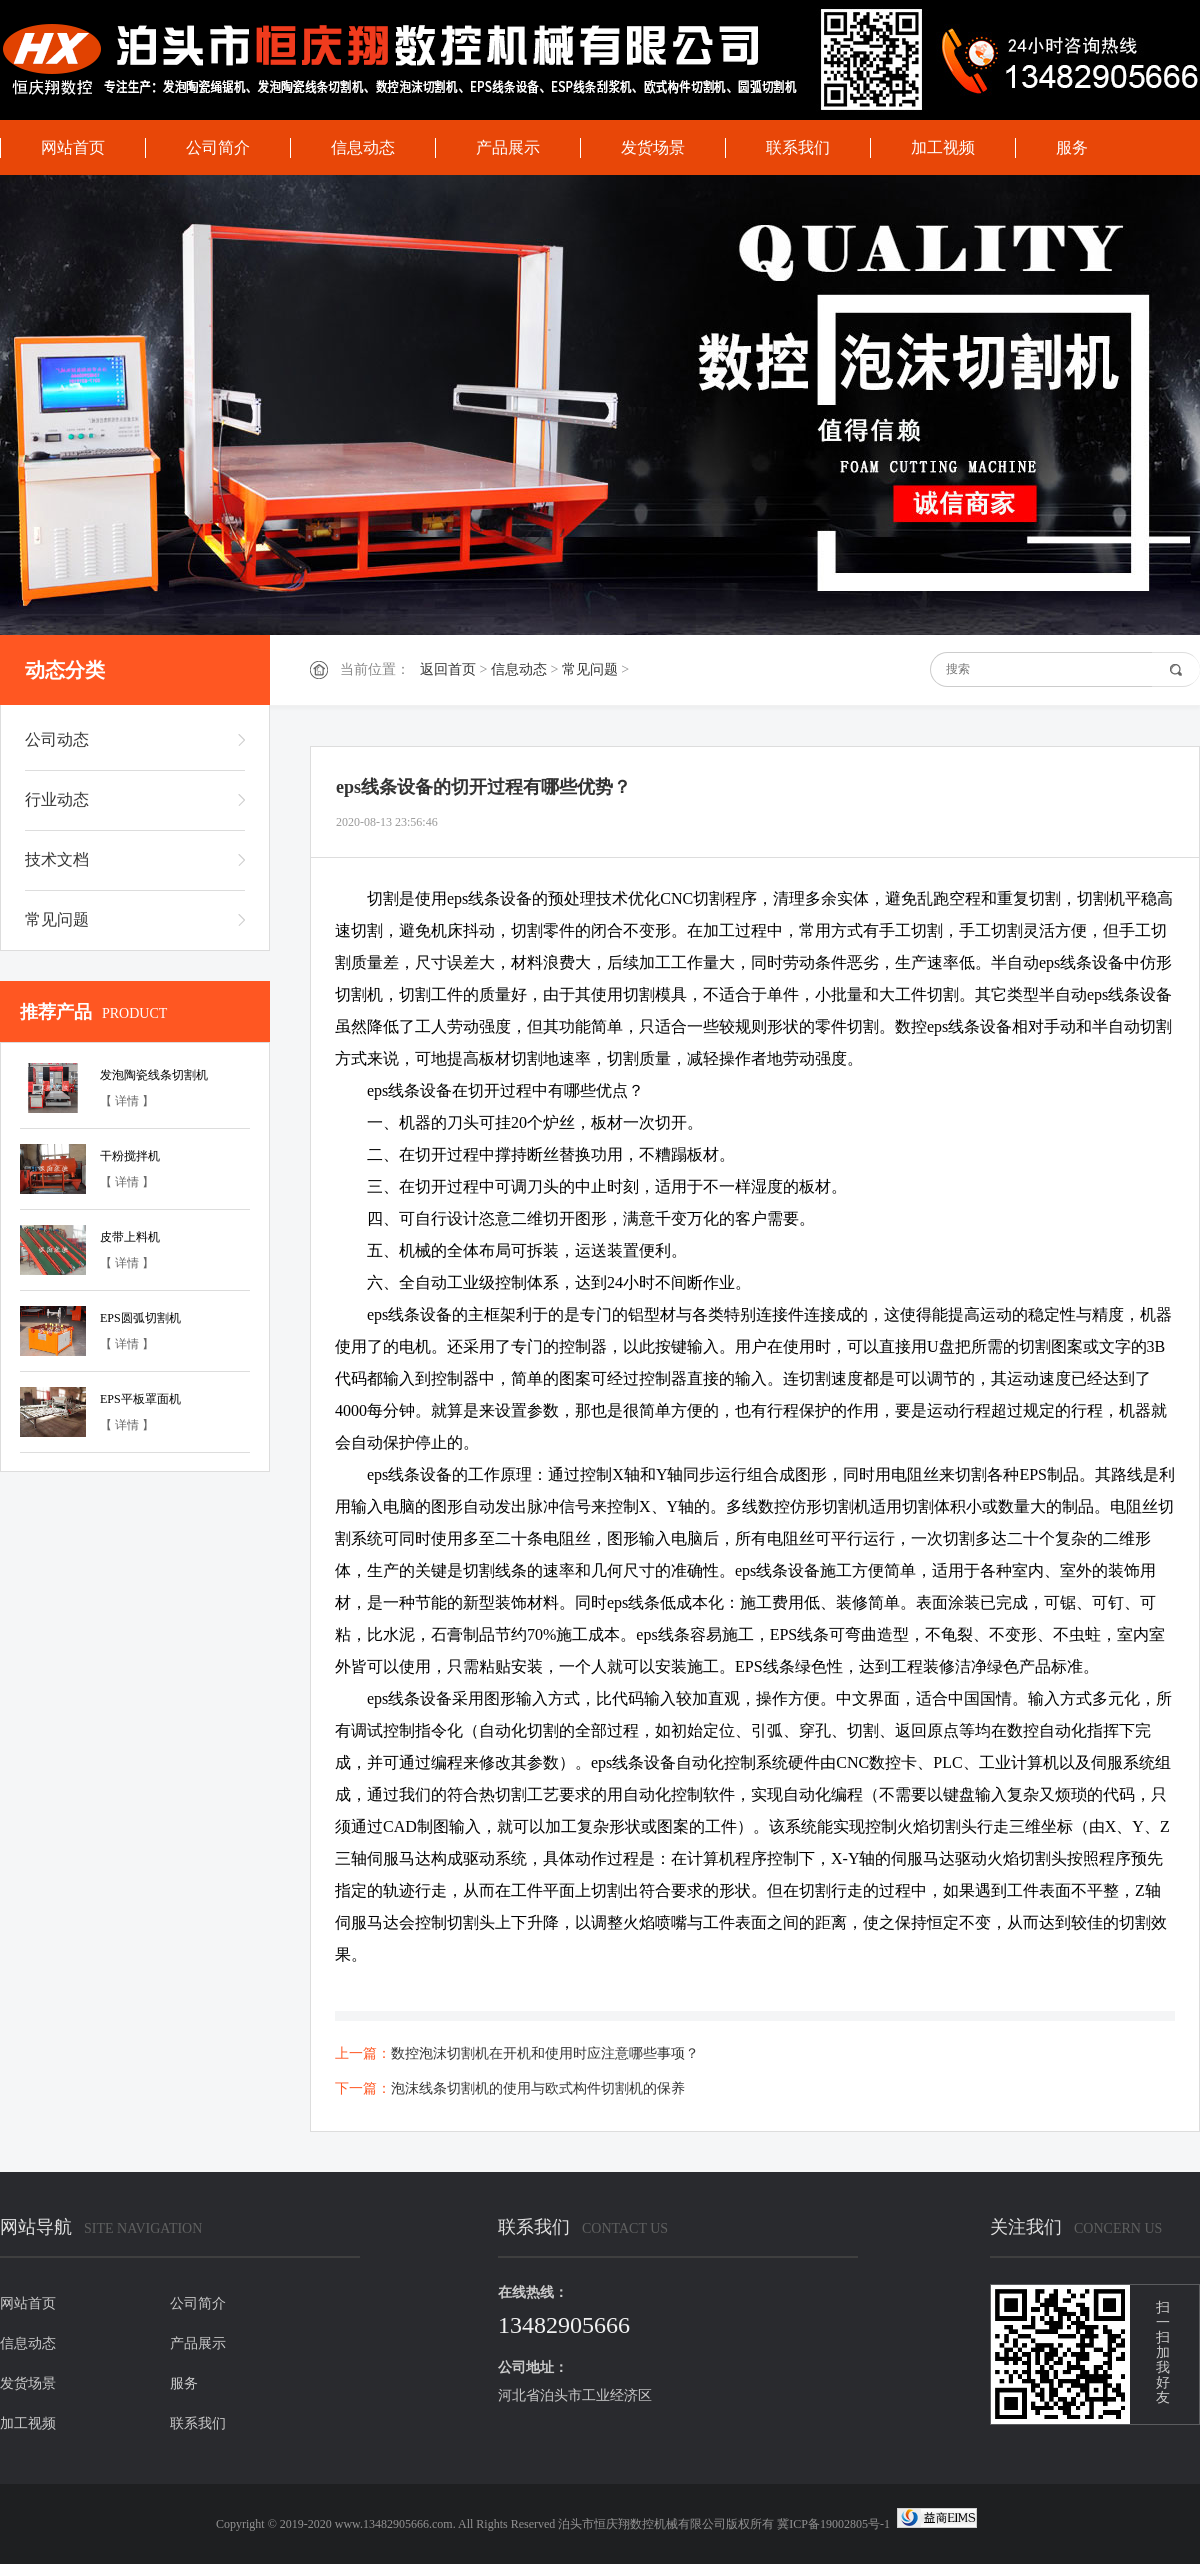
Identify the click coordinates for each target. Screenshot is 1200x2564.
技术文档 (57, 859)
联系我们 (798, 147)
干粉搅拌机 (130, 1156)
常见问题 (590, 669)
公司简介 (218, 147)
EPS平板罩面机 (140, 1399)
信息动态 (363, 147)
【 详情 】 (127, 1101)
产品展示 (508, 147)
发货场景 (653, 147)
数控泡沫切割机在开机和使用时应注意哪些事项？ (545, 2053)
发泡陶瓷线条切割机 (154, 1075)
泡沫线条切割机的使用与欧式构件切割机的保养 (538, 2088)
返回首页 (448, 669)
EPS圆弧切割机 (140, 1318)
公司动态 (57, 739)
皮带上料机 (130, 1237)
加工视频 (943, 147)
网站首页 (73, 147)
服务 (1072, 147)
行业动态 (57, 799)
